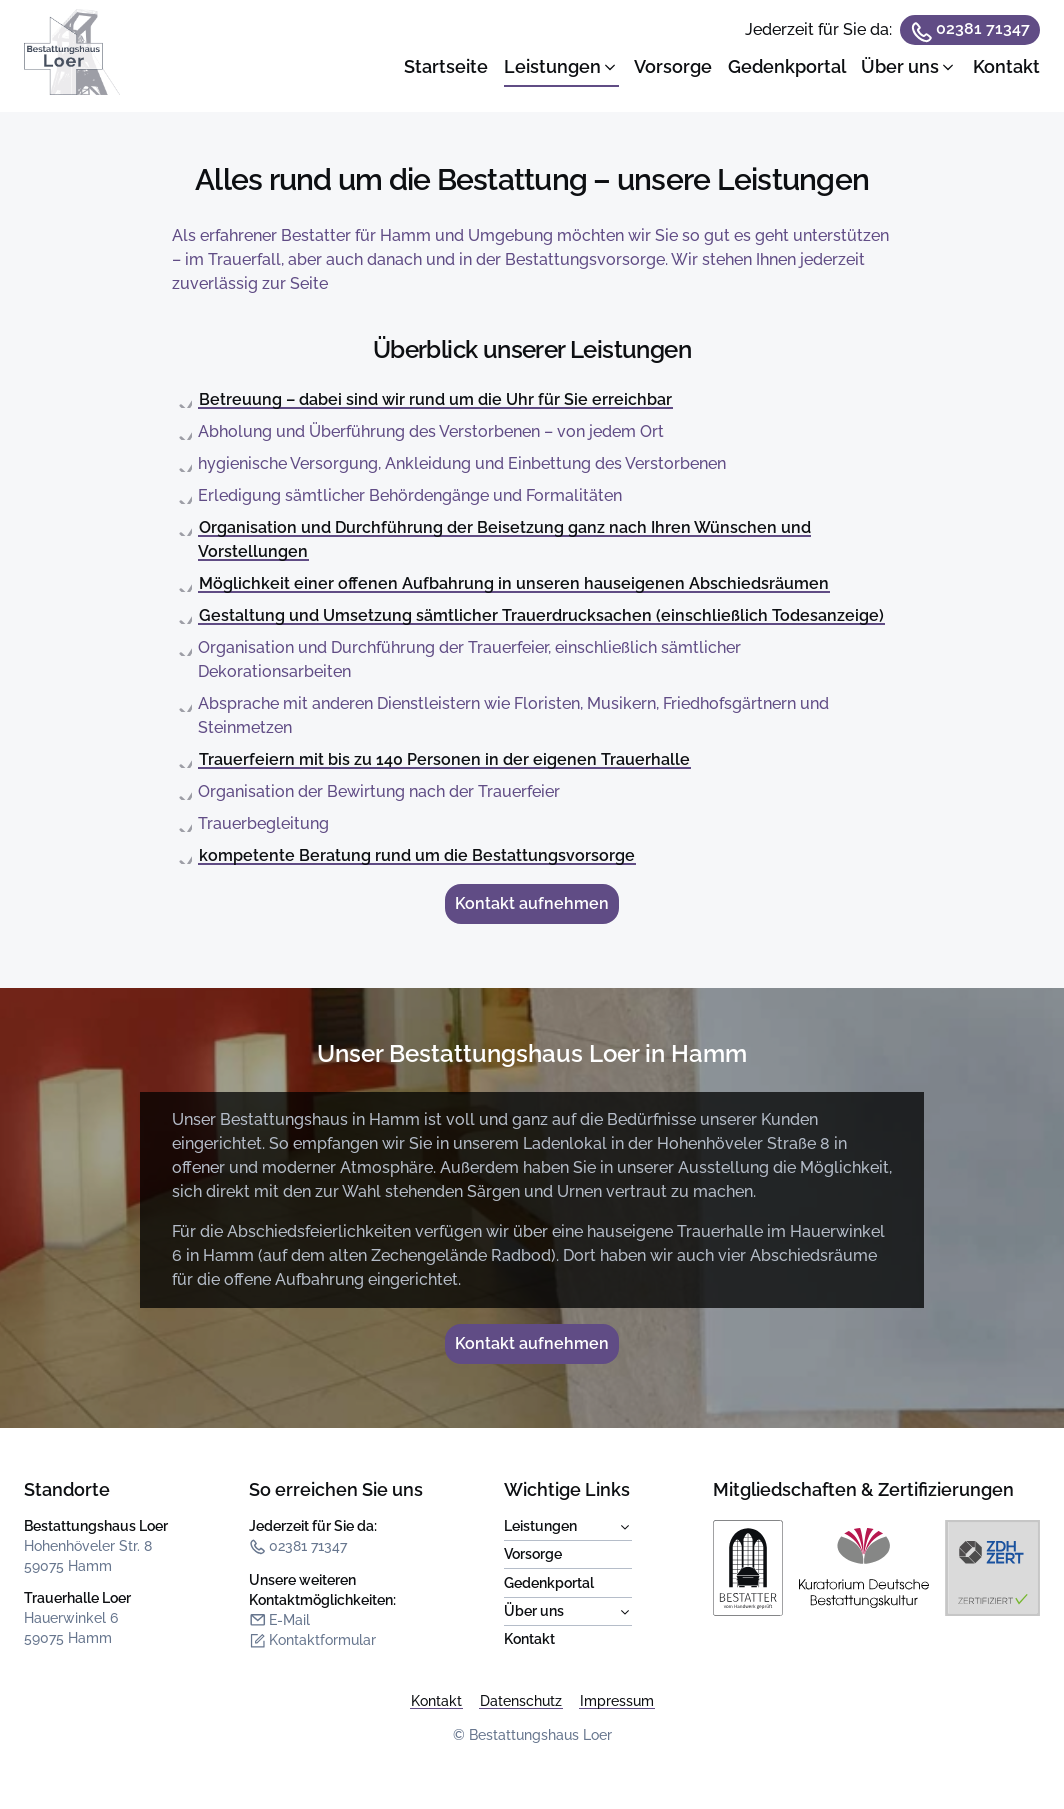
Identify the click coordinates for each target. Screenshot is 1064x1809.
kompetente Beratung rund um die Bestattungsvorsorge (417, 855)
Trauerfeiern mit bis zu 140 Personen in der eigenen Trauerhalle (444, 759)
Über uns (568, 1612)
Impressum (617, 1701)
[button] (561, 67)
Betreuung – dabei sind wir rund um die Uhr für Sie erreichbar (435, 399)
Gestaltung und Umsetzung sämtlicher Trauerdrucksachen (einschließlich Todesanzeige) (541, 615)
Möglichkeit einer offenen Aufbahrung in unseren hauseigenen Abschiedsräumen (514, 583)
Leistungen (568, 1527)
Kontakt (529, 1639)
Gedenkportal (549, 1583)
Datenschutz (521, 1701)
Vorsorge (533, 1554)
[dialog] (722, 56)
